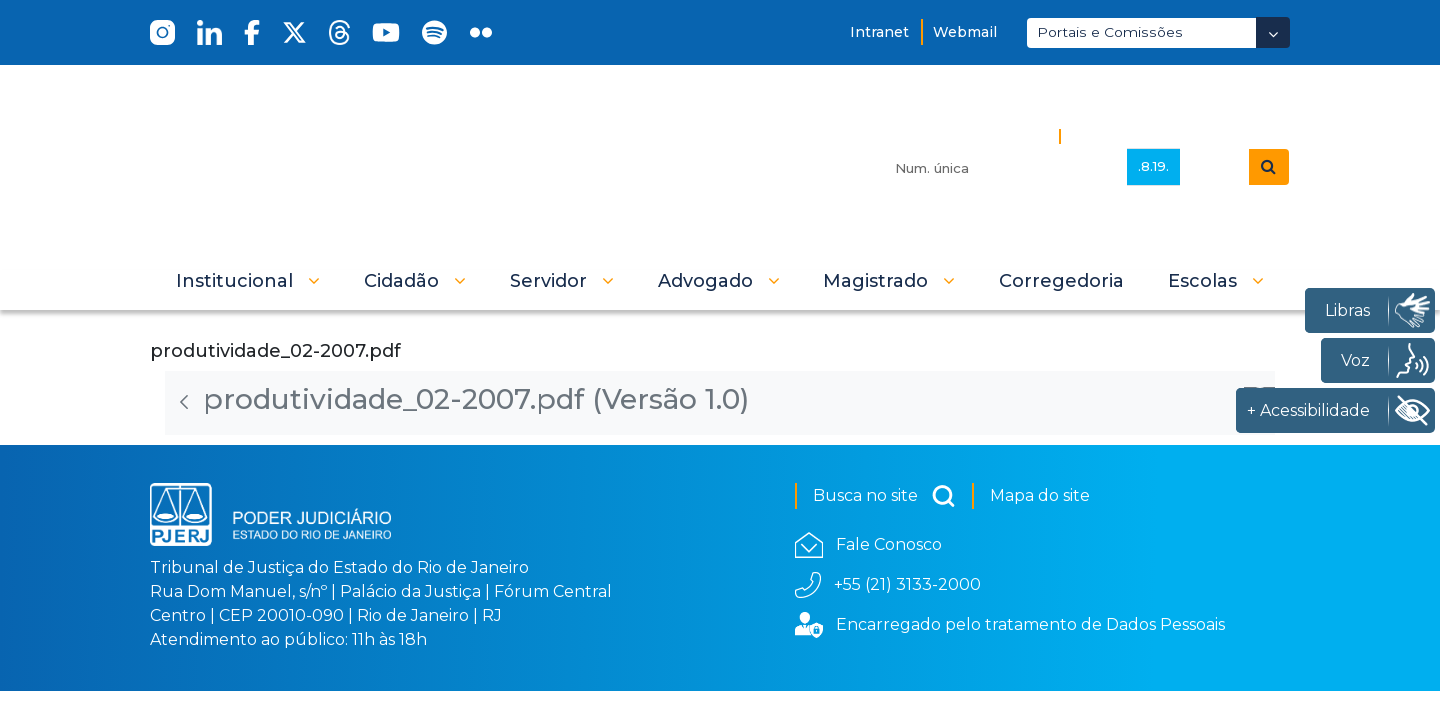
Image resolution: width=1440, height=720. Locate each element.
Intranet (879, 32)
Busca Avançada (1137, 135)
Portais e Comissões (1110, 32)
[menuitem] (1061, 281)
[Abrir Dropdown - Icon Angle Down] (1273, 32)
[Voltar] (184, 402)
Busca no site (884, 496)
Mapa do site (1040, 495)
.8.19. (1153, 166)
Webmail (965, 32)
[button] (248, 281)
